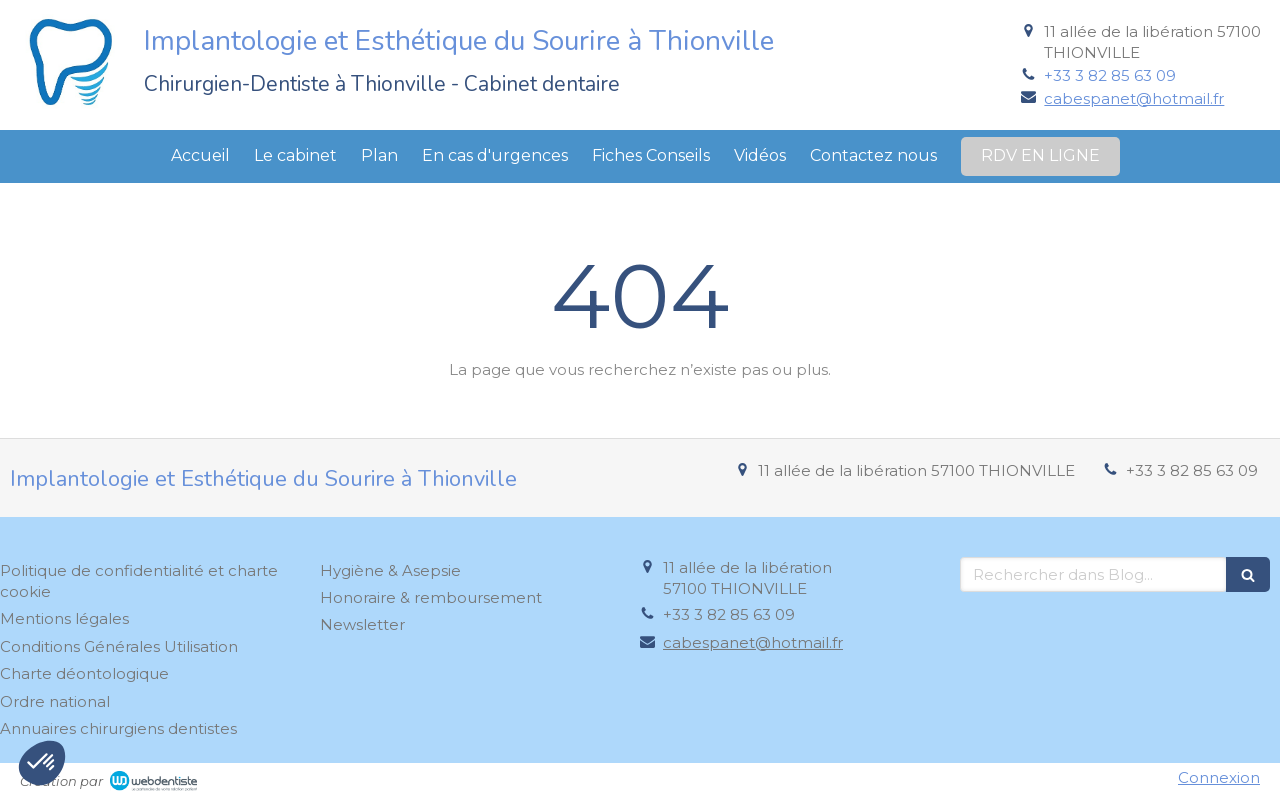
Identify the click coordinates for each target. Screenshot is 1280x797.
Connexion (1219, 777)
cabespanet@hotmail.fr (1134, 98)
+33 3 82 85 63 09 (1110, 75)
